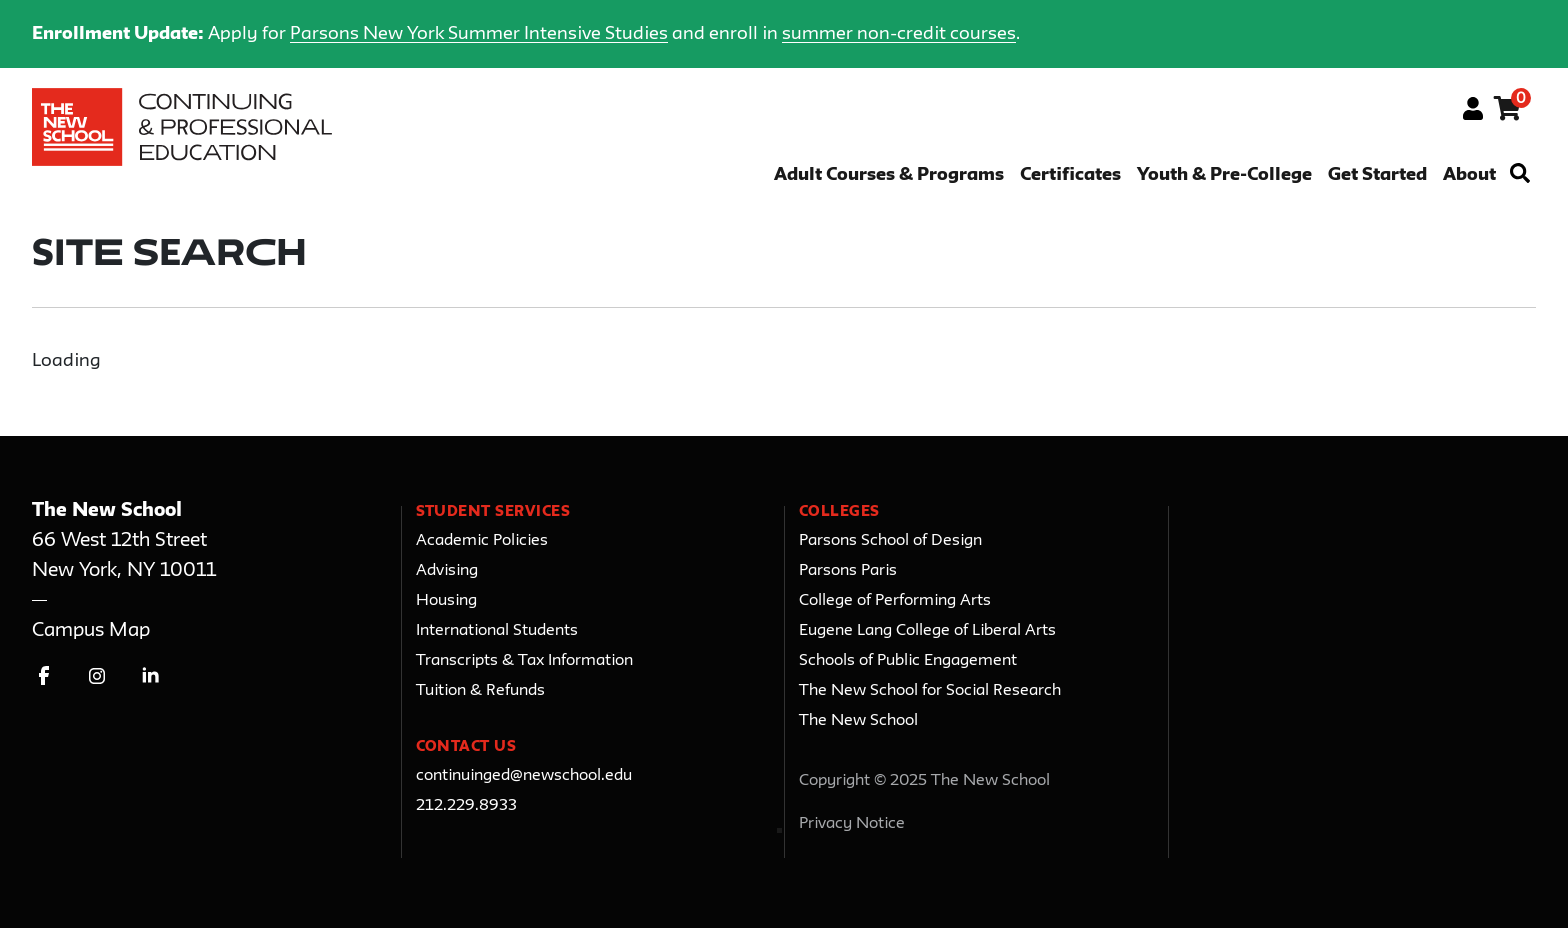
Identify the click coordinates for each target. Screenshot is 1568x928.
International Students (497, 631)
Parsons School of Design (890, 541)
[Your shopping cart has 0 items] (1508, 112)
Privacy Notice (852, 824)
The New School (858, 721)
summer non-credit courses (899, 34)
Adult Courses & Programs (889, 175)
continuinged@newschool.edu (524, 776)
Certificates (1070, 175)
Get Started (1377, 175)
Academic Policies (482, 541)
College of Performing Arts (895, 601)
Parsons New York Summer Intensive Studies (479, 34)
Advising (447, 571)
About (1469, 175)
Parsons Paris (848, 571)
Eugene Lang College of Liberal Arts (927, 631)
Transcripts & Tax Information (524, 661)
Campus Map (91, 630)
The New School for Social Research (930, 691)
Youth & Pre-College (1224, 175)
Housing (446, 601)
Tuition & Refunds (480, 691)
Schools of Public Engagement (908, 661)
